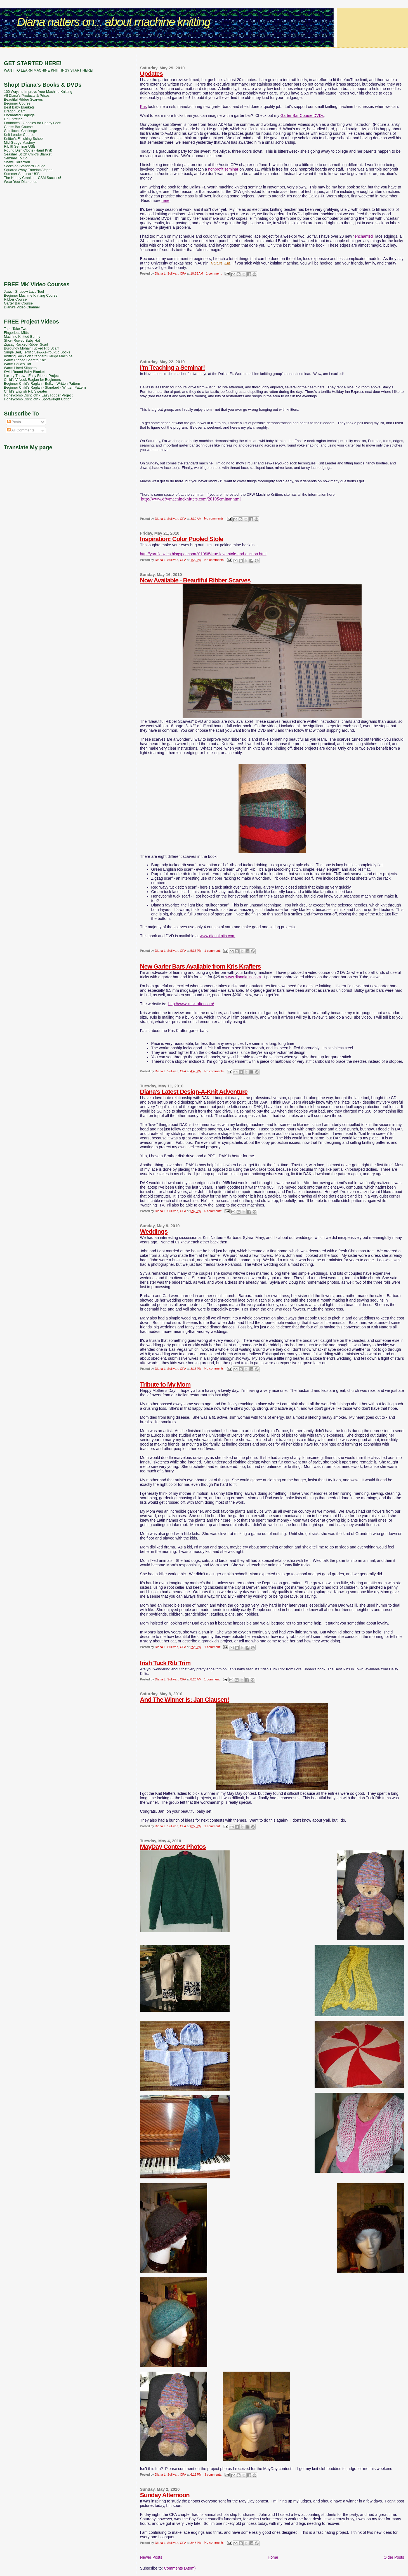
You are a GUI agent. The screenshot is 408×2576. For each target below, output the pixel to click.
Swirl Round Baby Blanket (24, 372)
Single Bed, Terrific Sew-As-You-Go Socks (37, 352)
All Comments (21, 430)
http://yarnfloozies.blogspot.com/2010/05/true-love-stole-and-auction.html (203, 554)
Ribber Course (15, 299)
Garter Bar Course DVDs (302, 115)
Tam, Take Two (15, 329)
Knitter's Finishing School (23, 139)
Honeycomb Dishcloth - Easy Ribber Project (38, 395)
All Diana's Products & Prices (26, 96)
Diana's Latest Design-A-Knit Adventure (194, 1091)
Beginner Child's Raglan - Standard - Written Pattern (45, 387)
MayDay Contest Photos (173, 1846)
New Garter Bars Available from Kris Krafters (200, 966)
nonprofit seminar (223, 169)
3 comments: (213, 2474)
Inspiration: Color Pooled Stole (181, 538)
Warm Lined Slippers (20, 368)
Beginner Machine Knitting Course (31, 295)
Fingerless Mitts (16, 333)
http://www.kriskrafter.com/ (191, 1004)
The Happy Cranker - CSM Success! (32, 178)
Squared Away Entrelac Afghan (28, 170)
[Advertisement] (204, 51)
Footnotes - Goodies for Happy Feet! (32, 123)
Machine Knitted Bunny (22, 337)
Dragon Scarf (14, 111)
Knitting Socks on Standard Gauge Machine (38, 356)
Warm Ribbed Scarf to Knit (25, 360)
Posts (14, 422)
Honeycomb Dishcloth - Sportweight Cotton (37, 399)
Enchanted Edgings (19, 115)
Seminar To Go (15, 158)
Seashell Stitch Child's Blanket (27, 154)
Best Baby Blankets (19, 107)
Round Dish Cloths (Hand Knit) (28, 150)
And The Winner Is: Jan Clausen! (184, 1699)
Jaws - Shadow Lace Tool (24, 292)
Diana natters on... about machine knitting (113, 22)
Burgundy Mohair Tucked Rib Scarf (31, 348)
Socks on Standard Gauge (24, 166)
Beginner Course (17, 103)
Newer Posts (151, 2557)
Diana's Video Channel (22, 307)
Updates (151, 73)
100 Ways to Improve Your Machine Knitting (38, 92)
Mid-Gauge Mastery (19, 143)
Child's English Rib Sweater (25, 391)
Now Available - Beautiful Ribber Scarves (195, 580)
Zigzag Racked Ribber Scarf (26, 344)
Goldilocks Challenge (20, 131)
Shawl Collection (17, 162)
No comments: (214, 518)
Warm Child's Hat (17, 364)
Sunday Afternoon (165, 2495)
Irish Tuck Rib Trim (165, 1662)
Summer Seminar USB (22, 174)
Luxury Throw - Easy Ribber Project (32, 376)
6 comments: (213, 1211)
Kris (143, 106)
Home (273, 2557)
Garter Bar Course (18, 127)
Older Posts (394, 2557)
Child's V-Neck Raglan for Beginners (32, 380)
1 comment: (214, 273)
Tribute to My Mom (165, 1384)
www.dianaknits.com (217, 936)
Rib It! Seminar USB (20, 146)
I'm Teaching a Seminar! (172, 367)
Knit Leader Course (19, 135)
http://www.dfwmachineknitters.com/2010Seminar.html (191, 499)
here (165, 200)
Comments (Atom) (180, 2568)
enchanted (364, 236)
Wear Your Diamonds (20, 182)
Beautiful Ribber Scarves (23, 99)
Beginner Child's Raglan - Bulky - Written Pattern (42, 384)
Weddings (154, 1231)
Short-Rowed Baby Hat (22, 341)
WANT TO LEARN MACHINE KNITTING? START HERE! (48, 70)
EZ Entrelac (13, 119)
